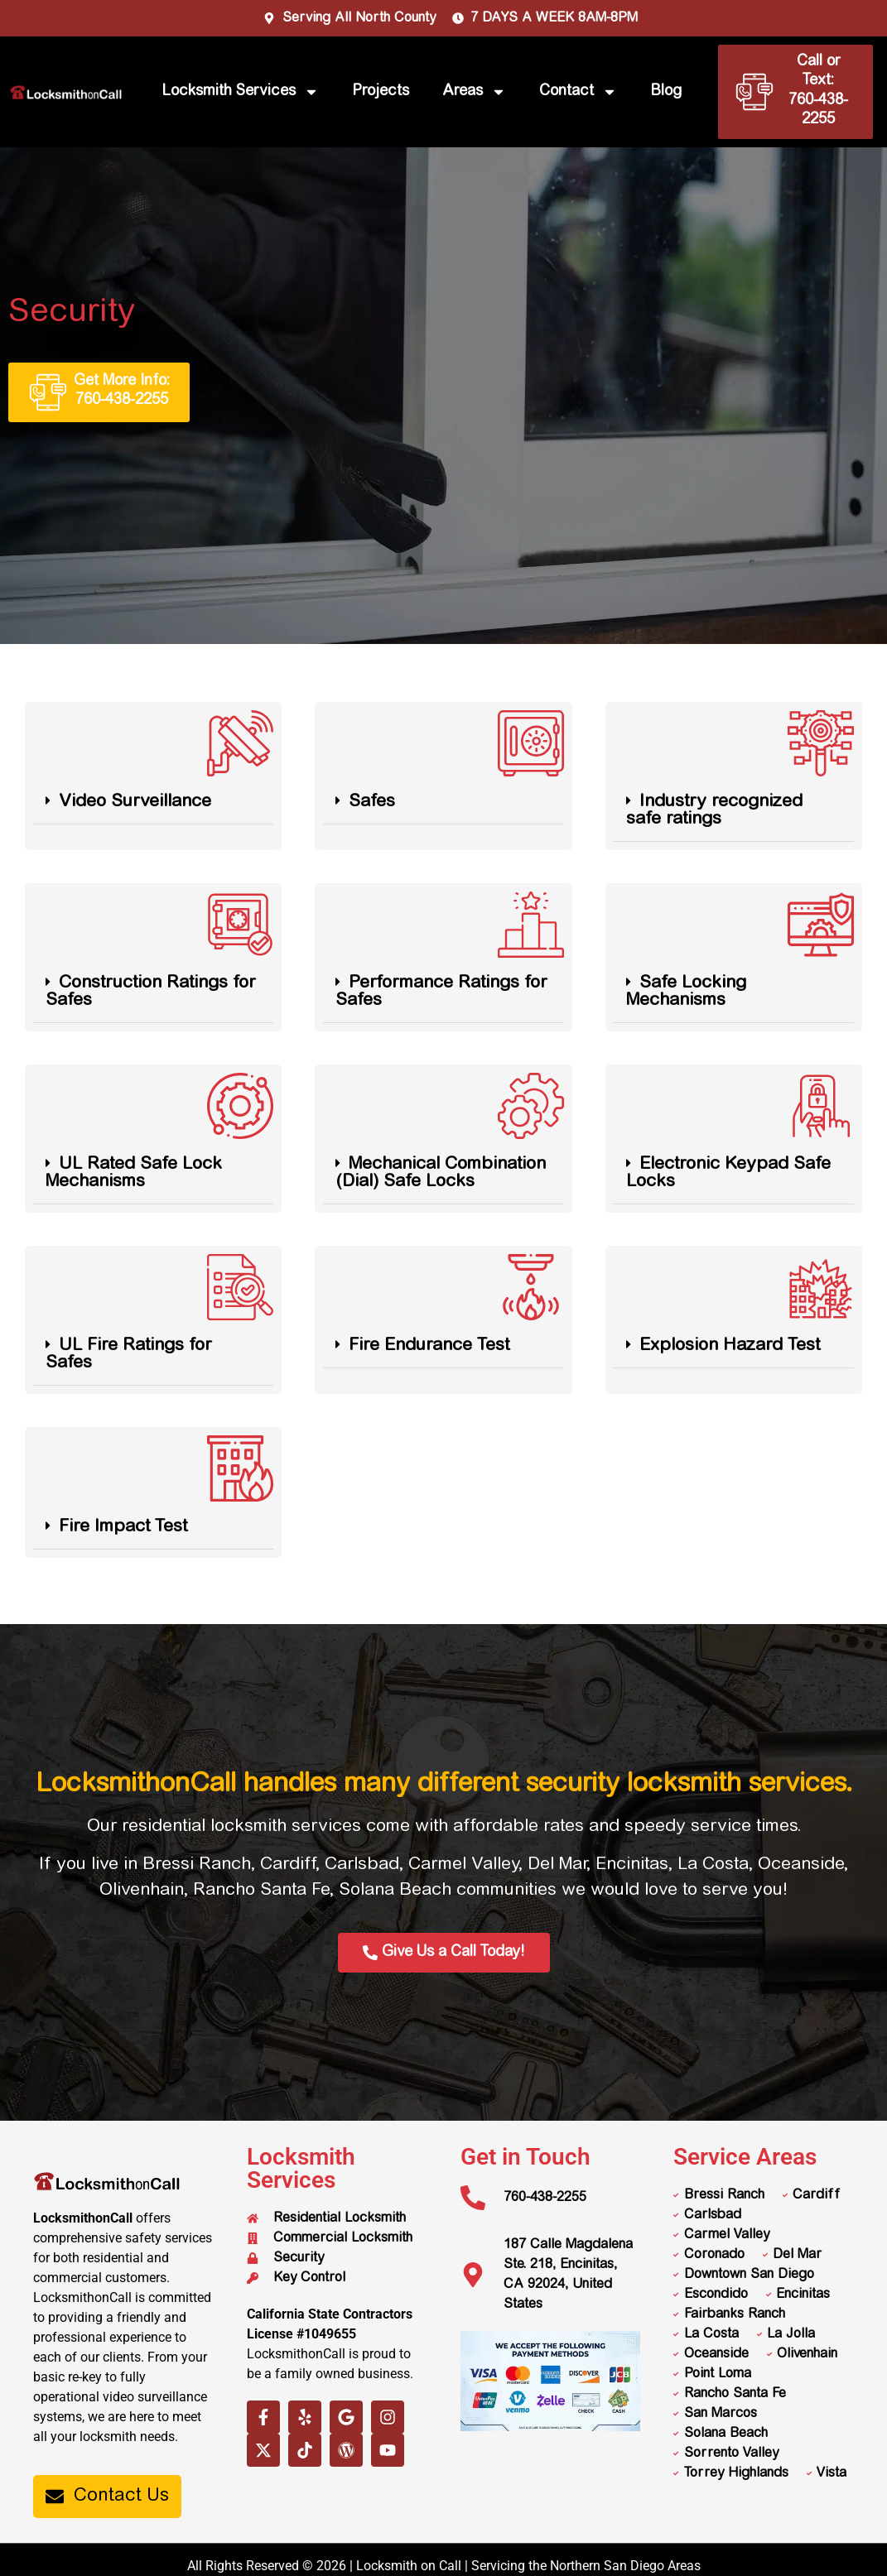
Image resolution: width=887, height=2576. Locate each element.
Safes (372, 802)
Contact (578, 92)
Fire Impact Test (123, 1527)
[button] (153, 802)
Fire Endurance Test (429, 1346)
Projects (380, 91)
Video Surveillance (135, 802)
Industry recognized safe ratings (714, 811)
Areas (474, 92)
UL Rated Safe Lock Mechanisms (134, 1173)
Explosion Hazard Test (729, 1346)
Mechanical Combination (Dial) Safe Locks (440, 1173)
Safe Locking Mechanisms (686, 992)
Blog (666, 91)
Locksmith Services (240, 92)
